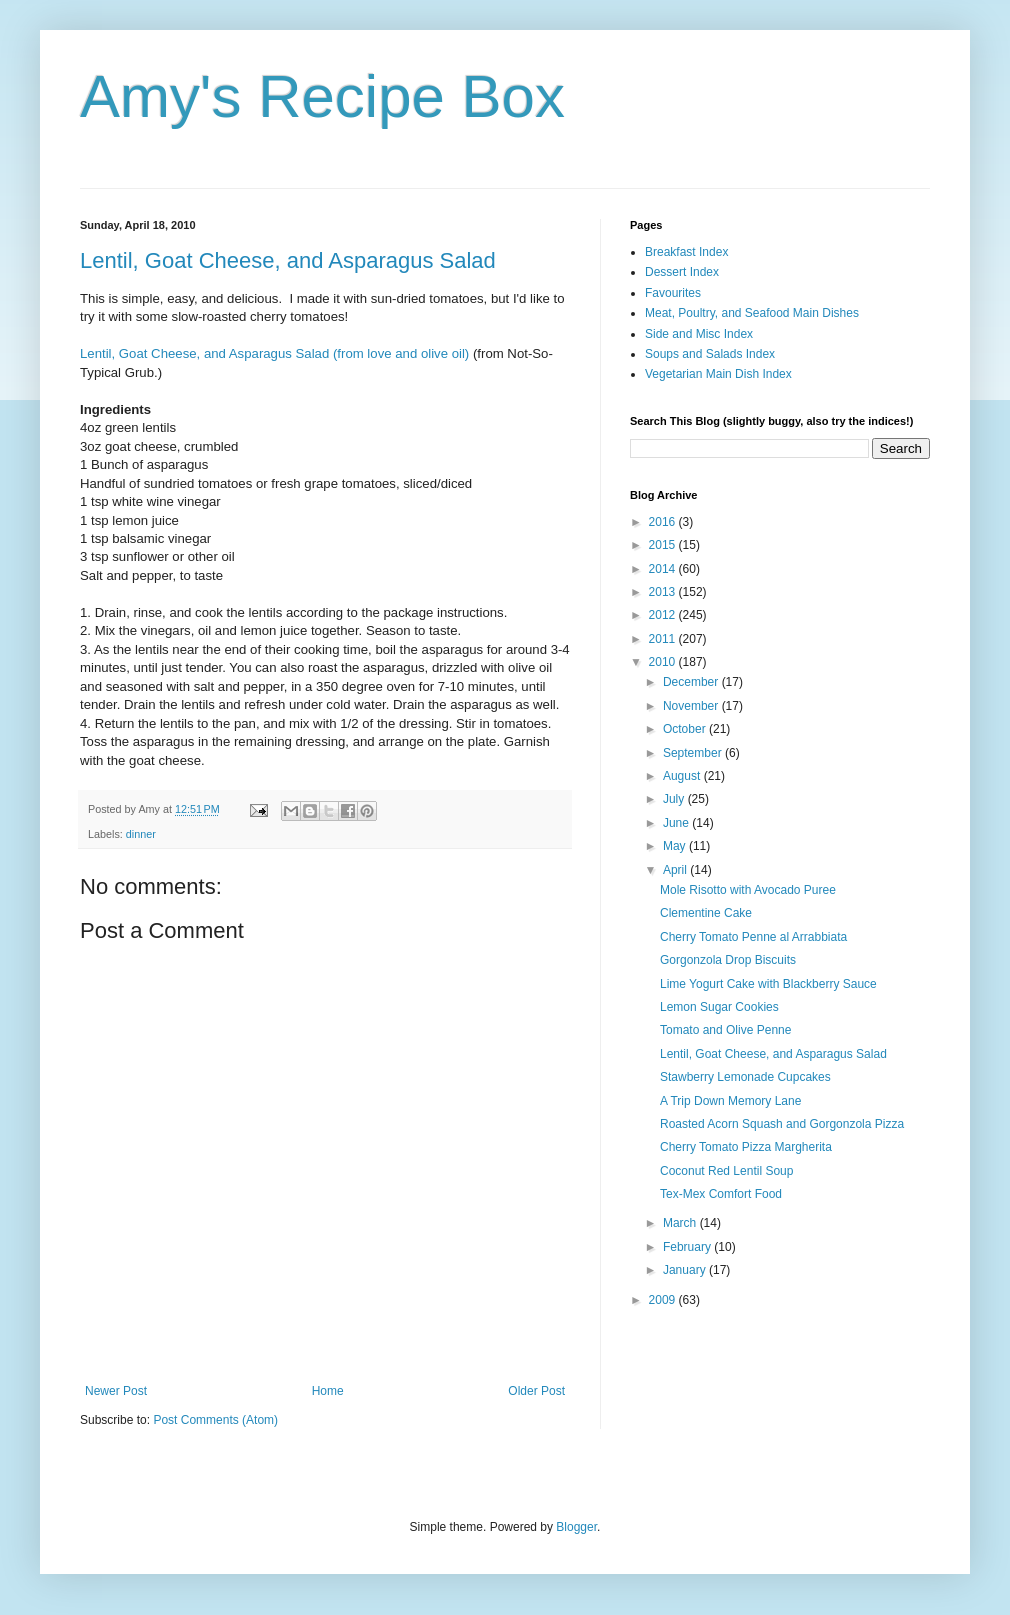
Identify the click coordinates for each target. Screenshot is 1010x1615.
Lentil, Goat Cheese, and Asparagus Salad (288, 260)
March (681, 1223)
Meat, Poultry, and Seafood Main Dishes (752, 313)
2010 (664, 662)
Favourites (673, 293)
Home (328, 1391)
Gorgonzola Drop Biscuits (728, 960)
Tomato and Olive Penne (725, 1030)
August (683, 776)
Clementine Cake (706, 913)
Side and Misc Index (699, 334)
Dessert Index (682, 272)
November (692, 706)
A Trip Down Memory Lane (730, 1101)
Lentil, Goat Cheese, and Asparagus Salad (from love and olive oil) (274, 353)
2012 (664, 615)
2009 (664, 1300)
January (686, 1270)
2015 (664, 545)
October (686, 729)
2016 (664, 522)
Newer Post (116, 1391)
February (688, 1247)
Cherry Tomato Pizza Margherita (746, 1147)
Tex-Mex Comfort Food (721, 1194)
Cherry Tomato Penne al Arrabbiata (753, 937)
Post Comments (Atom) (215, 1420)
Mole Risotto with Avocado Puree (748, 890)
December (692, 682)
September (694, 753)
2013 (664, 592)
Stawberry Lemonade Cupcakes (745, 1077)
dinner (141, 834)
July (675, 799)
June (677, 823)
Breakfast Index (686, 252)
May (676, 846)
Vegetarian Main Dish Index (718, 374)
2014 (664, 569)
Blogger (576, 1527)
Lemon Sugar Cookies (719, 1007)
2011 (664, 639)
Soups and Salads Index (710, 354)
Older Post (536, 1391)
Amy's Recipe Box (322, 96)
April (676, 870)
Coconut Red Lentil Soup (726, 1171)
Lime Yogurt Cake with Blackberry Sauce (768, 984)
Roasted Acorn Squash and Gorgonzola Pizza (782, 1124)
